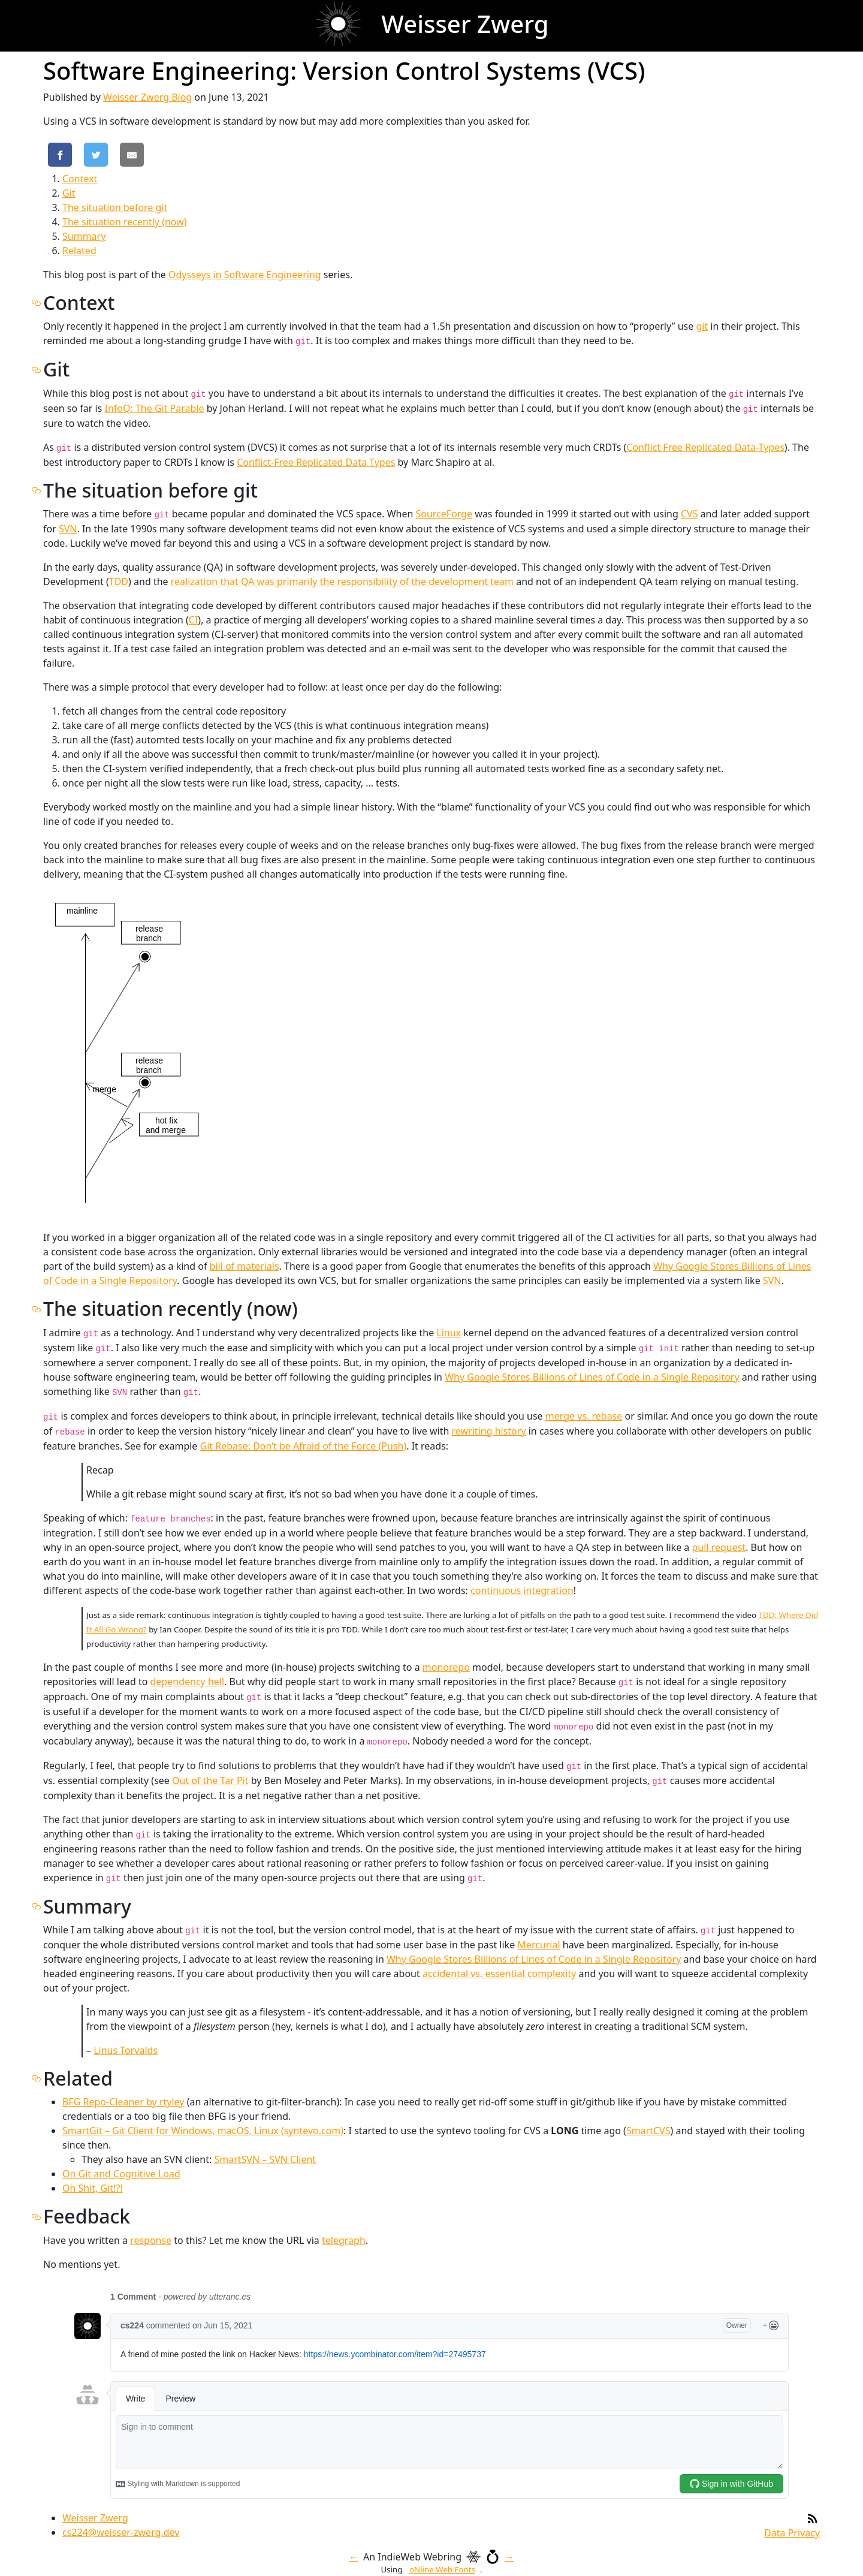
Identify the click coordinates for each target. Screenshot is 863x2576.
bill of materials (244, 1266)
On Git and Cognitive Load (121, 2173)
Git (69, 193)
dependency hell (187, 1681)
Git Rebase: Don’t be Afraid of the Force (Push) (303, 1446)
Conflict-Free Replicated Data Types (316, 462)
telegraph (344, 2240)
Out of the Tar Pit (210, 1780)
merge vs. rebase (584, 1416)
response (150, 2240)
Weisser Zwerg (95, 2517)
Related (79, 250)
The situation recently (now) (124, 221)
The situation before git (114, 207)
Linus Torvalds (125, 2050)
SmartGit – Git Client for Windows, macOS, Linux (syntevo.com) (202, 2130)
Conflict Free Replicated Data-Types (705, 447)
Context (79, 178)
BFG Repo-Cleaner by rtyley (123, 2101)
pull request (719, 1547)
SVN (68, 528)
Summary (83, 236)
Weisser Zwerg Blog (147, 97)
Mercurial (538, 1944)
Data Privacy (792, 2532)
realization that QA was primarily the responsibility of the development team (342, 581)
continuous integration (522, 1590)
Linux (448, 1332)
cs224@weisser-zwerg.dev (120, 2532)
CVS (689, 513)
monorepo (446, 1667)
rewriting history (489, 1431)
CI (193, 619)
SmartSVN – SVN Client (265, 2159)
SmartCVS (648, 2130)
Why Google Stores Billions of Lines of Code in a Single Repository (592, 1377)
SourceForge (444, 513)
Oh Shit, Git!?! (92, 2188)
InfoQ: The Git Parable (154, 408)
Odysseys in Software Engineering (244, 274)
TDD (118, 581)
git (702, 326)
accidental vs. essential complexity (499, 1973)
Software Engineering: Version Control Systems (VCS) (344, 70)
